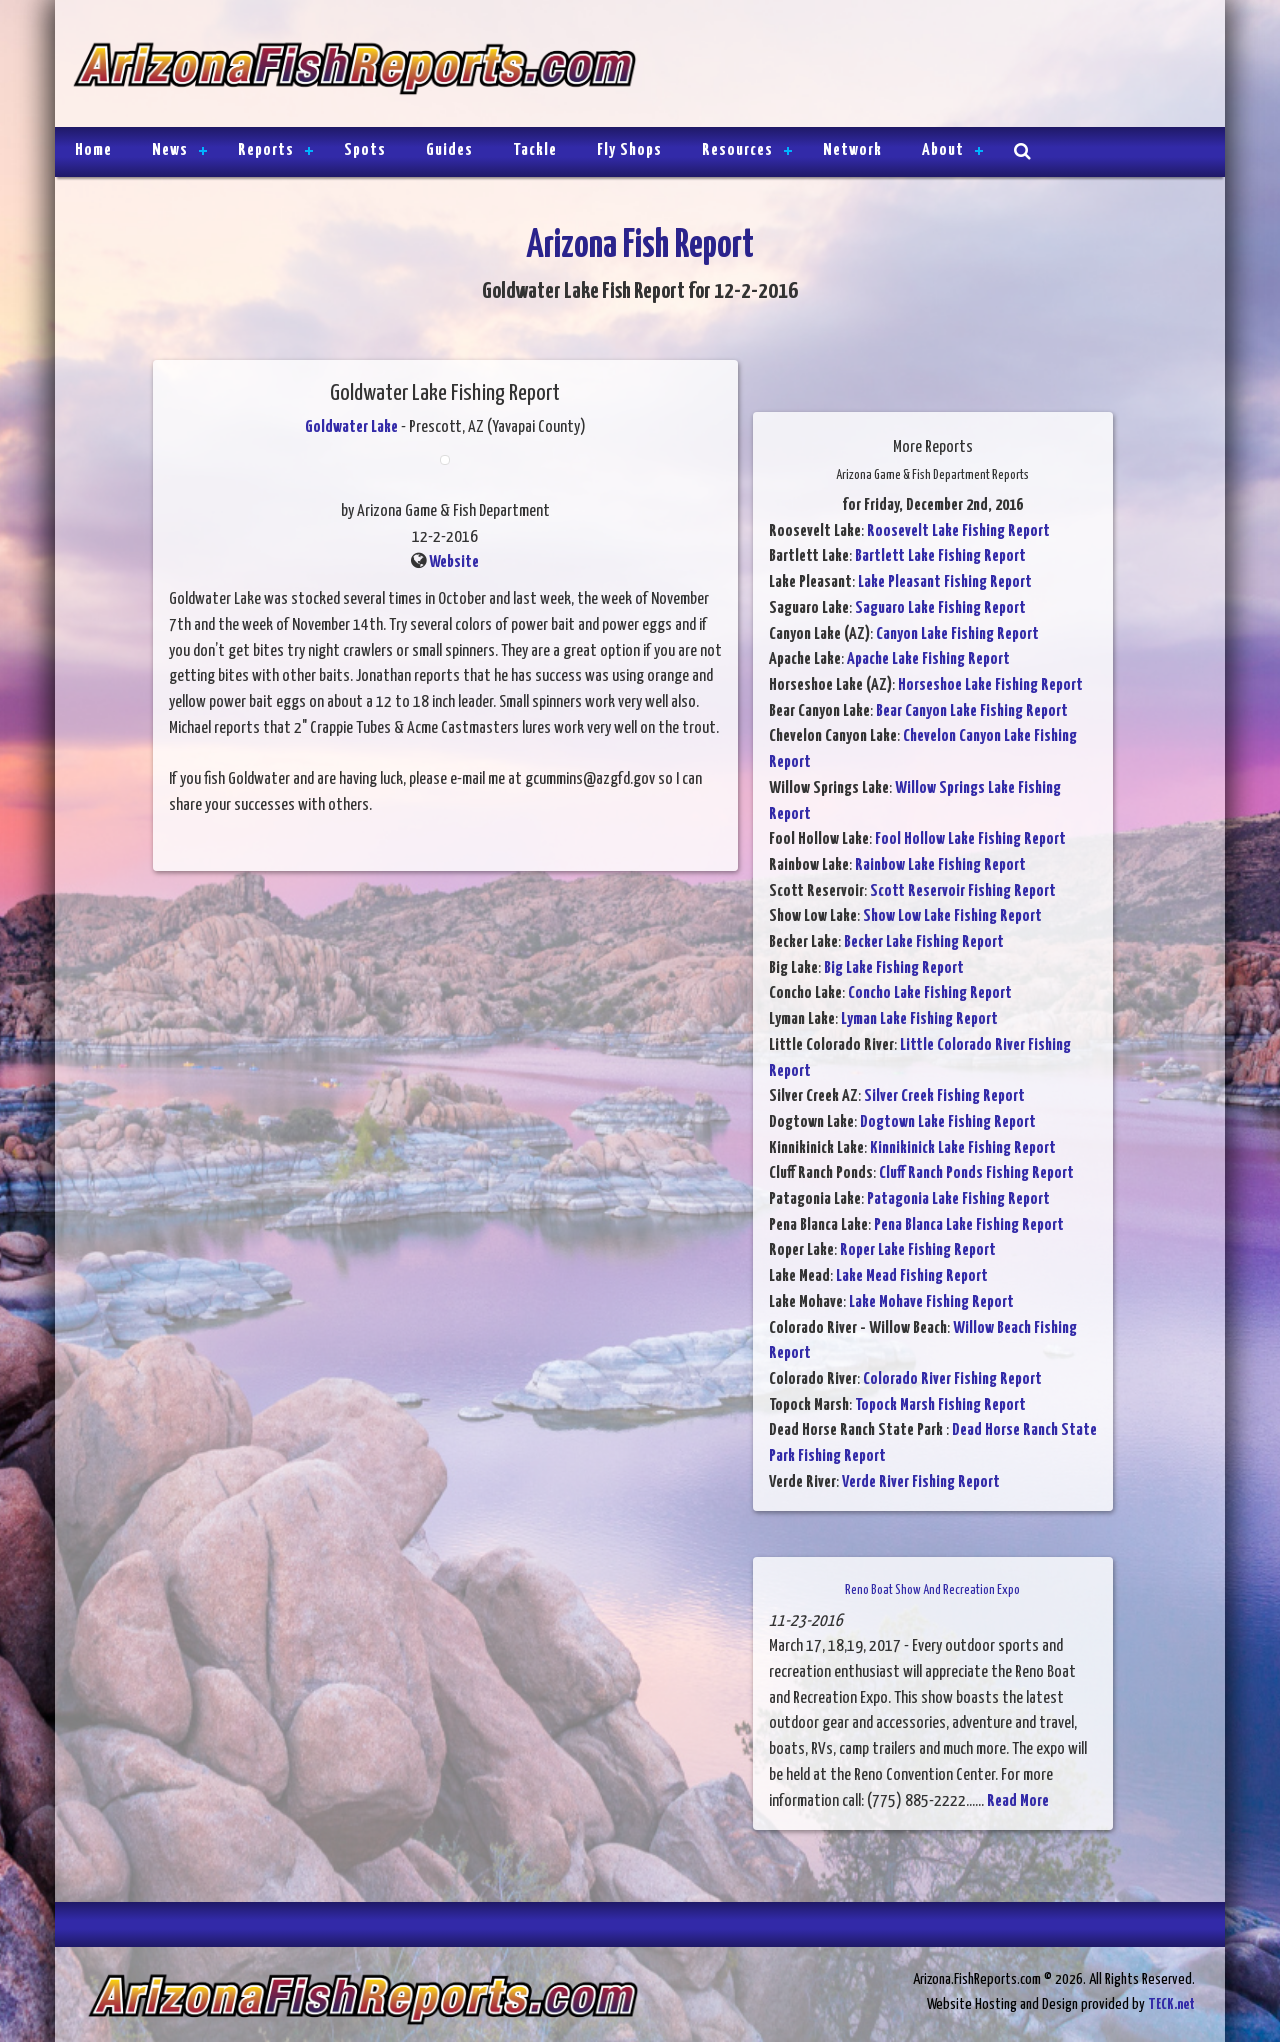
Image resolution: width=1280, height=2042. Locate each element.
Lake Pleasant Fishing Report (945, 582)
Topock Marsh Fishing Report (940, 1405)
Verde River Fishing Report (921, 1482)
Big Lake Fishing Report (894, 968)
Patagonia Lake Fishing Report (958, 1199)
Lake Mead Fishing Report (912, 1276)
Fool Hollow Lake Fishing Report (970, 839)
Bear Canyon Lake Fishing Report (972, 711)
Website (454, 562)
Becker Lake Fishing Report (924, 942)
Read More (1018, 1801)
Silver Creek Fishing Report (944, 1096)
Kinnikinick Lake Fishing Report (963, 1148)
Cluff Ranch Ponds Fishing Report (976, 1173)
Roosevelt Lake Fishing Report (958, 531)
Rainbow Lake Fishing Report (940, 865)
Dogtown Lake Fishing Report (948, 1122)
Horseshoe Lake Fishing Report (990, 685)
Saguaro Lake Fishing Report (940, 608)
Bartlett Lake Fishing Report (940, 556)
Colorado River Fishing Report (952, 1379)
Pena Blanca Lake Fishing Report (969, 1225)
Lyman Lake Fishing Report (919, 1019)
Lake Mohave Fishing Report (931, 1302)
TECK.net (1171, 2004)
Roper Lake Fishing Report (918, 1250)
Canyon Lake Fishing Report (957, 634)
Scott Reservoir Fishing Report (963, 891)
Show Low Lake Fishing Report (952, 916)
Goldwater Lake (351, 427)
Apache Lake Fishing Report (928, 659)
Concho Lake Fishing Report (930, 993)
